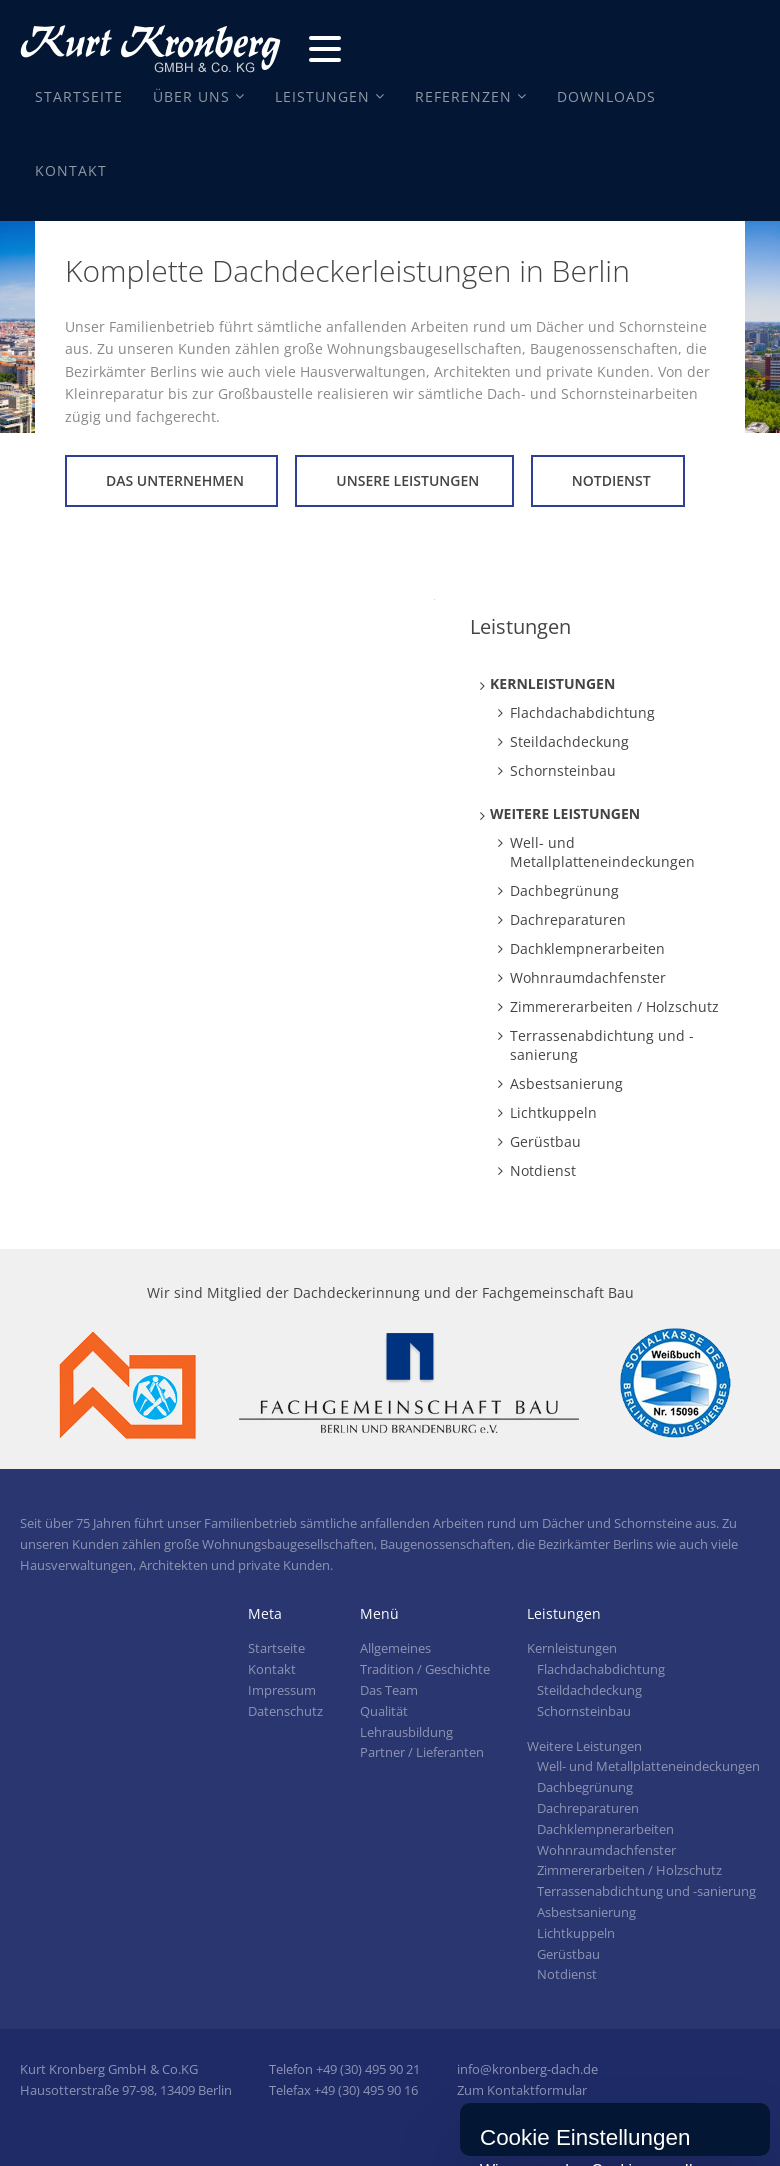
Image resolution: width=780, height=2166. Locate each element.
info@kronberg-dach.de (527, 2069)
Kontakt (71, 170)
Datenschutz (285, 1711)
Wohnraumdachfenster (588, 977)
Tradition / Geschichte (425, 1669)
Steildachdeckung (569, 741)
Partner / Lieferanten (422, 1752)
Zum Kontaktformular (522, 2090)
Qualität (384, 1711)
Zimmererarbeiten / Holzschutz (614, 1006)
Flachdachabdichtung (582, 712)
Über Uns (191, 96)
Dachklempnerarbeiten (587, 948)
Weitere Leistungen (565, 813)
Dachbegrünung (564, 890)
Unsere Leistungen (407, 480)
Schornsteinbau (563, 770)
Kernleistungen (552, 683)
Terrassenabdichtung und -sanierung (602, 1045)
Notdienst (611, 480)
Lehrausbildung (406, 1732)
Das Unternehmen (175, 480)
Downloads (606, 96)
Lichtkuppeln (553, 1112)
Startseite (79, 96)
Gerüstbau (545, 1141)
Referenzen (463, 96)
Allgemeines (395, 1648)
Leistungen (322, 96)
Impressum (282, 1690)
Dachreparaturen (568, 919)
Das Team (389, 1690)
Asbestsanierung (566, 1083)
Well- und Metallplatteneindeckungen (602, 852)
